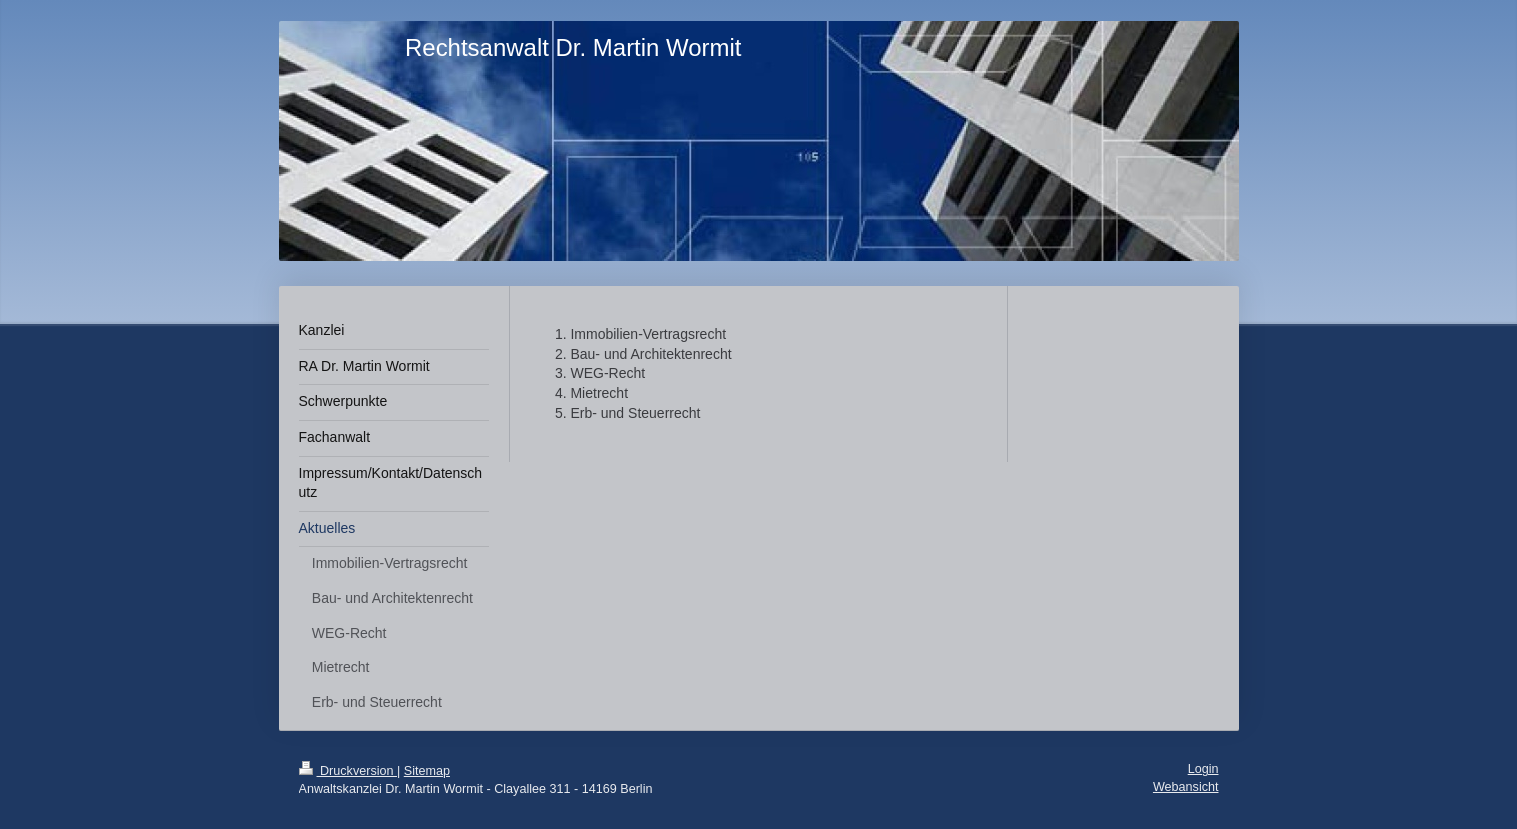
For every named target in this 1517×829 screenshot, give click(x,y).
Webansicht (1186, 787)
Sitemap (427, 771)
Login (1203, 769)
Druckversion (348, 771)
